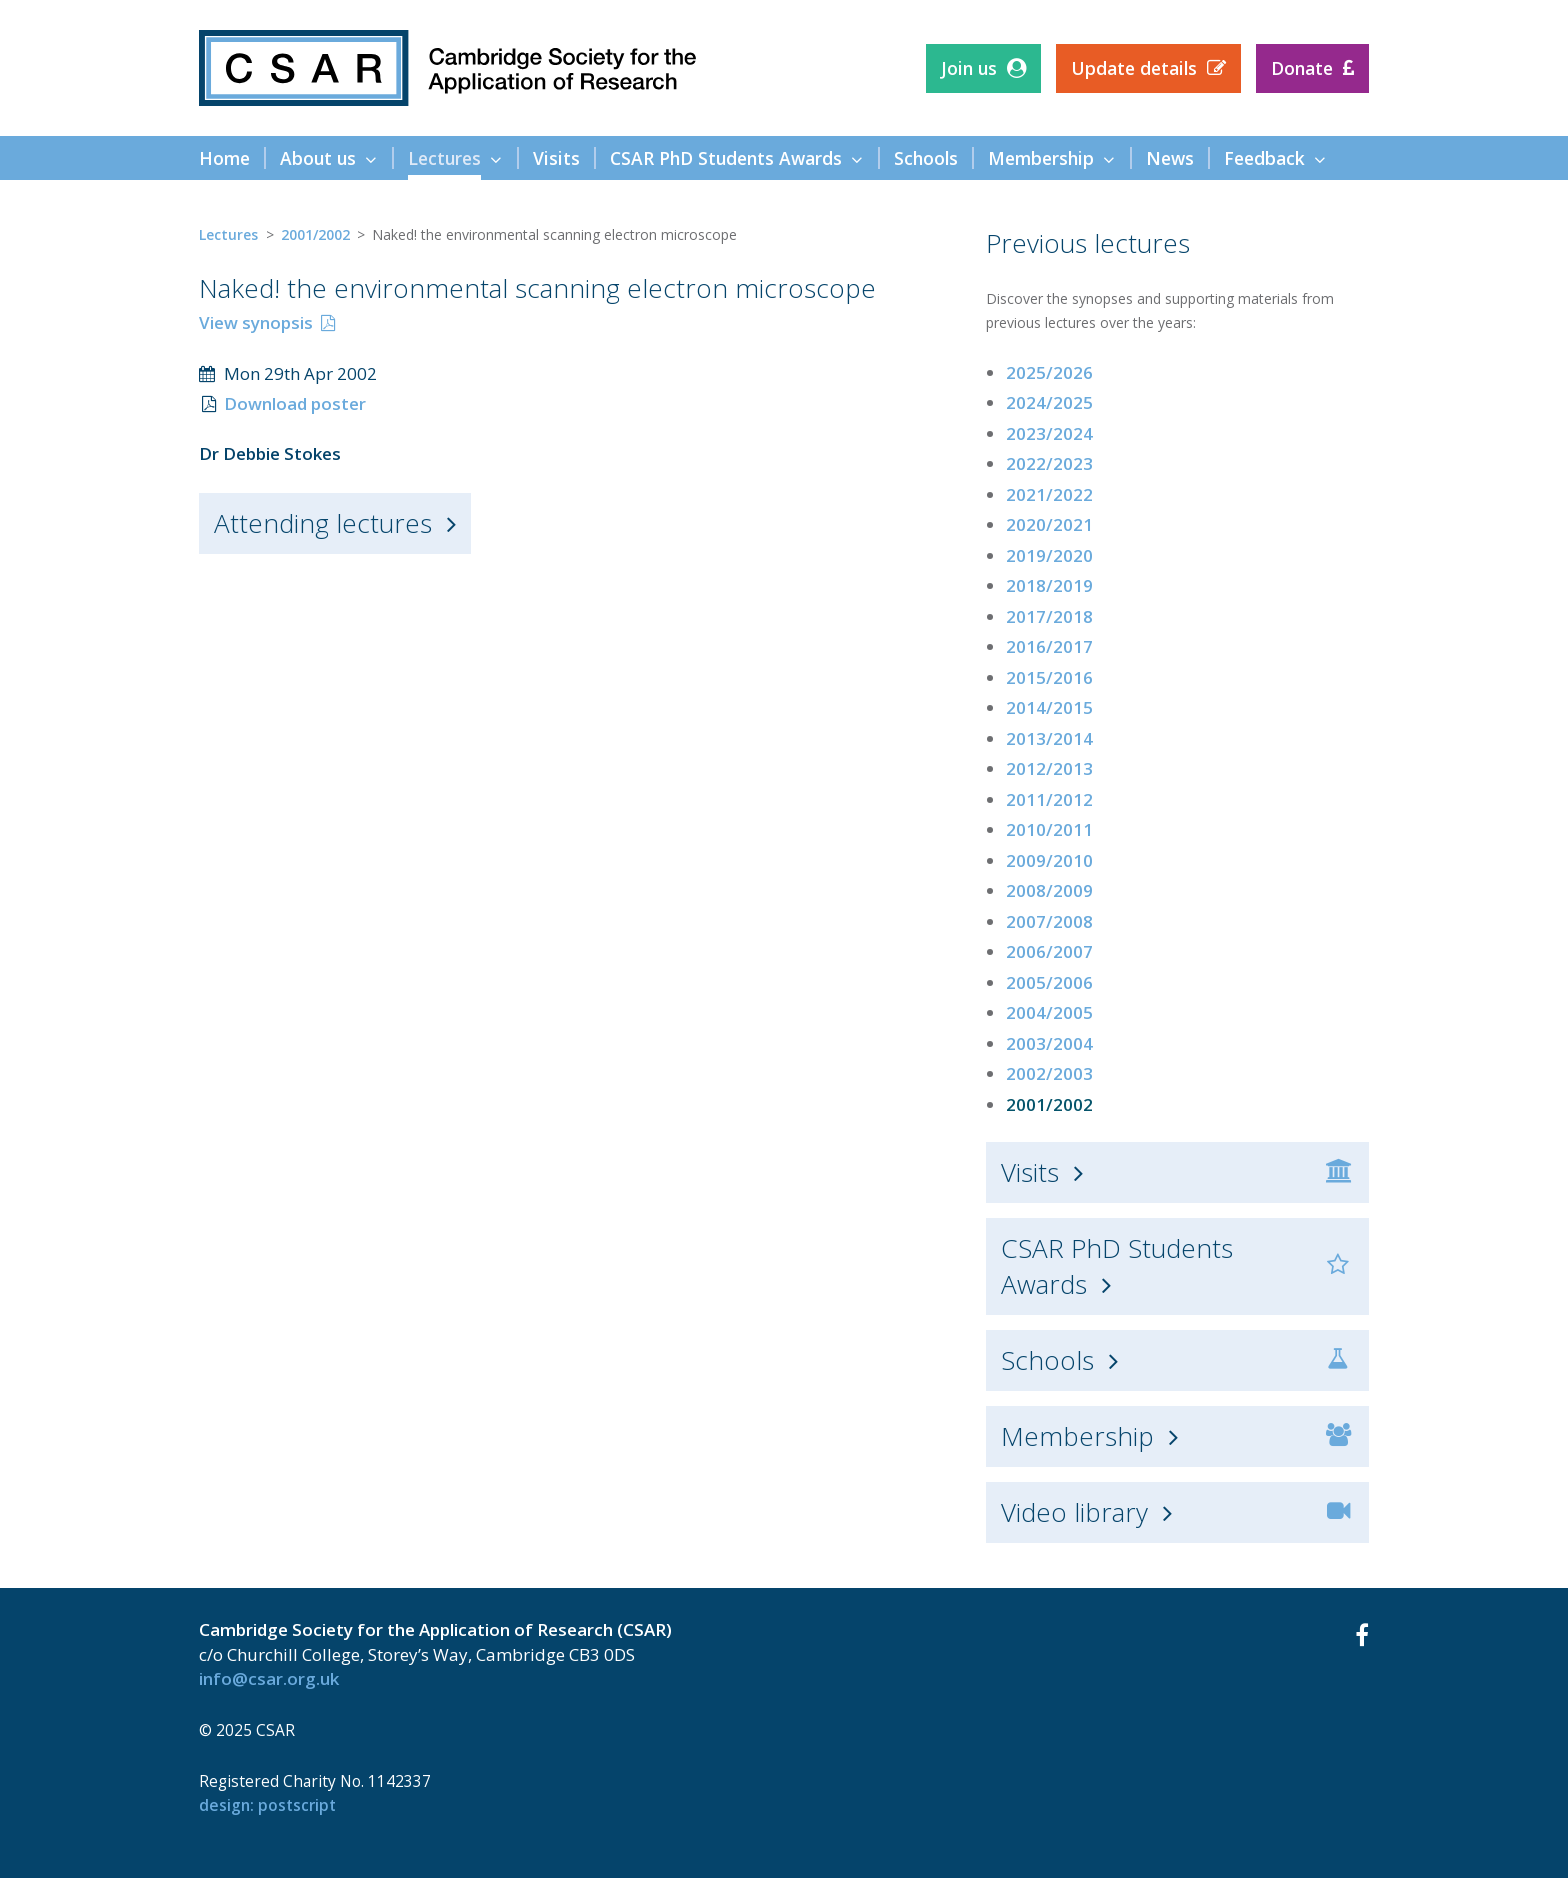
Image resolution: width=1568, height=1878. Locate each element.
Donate (1302, 68)
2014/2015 (1049, 707)
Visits (1030, 1172)
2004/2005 (1049, 1012)
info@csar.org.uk (269, 1678)
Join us (969, 68)
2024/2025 (1049, 402)
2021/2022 (1049, 494)
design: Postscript (267, 1805)
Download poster (295, 403)
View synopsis (256, 322)
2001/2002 (315, 234)
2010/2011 (1049, 829)
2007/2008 (1049, 921)
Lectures (228, 234)
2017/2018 (1049, 616)
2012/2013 (1049, 768)
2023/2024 (1049, 433)
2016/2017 (1049, 646)
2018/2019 (1049, 585)
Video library (1074, 1512)
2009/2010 (1049, 860)
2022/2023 (1049, 463)
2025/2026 (1049, 372)
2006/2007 (1049, 951)
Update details (1134, 68)
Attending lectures (323, 523)
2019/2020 (1049, 555)
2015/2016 (1049, 677)
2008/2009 (1049, 890)
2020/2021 (1049, 524)
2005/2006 (1049, 982)
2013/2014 (1049, 738)
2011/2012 (1049, 799)
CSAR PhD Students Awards (1117, 1266)
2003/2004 (1049, 1043)
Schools (1047, 1360)
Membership (1077, 1436)
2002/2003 (1049, 1073)
